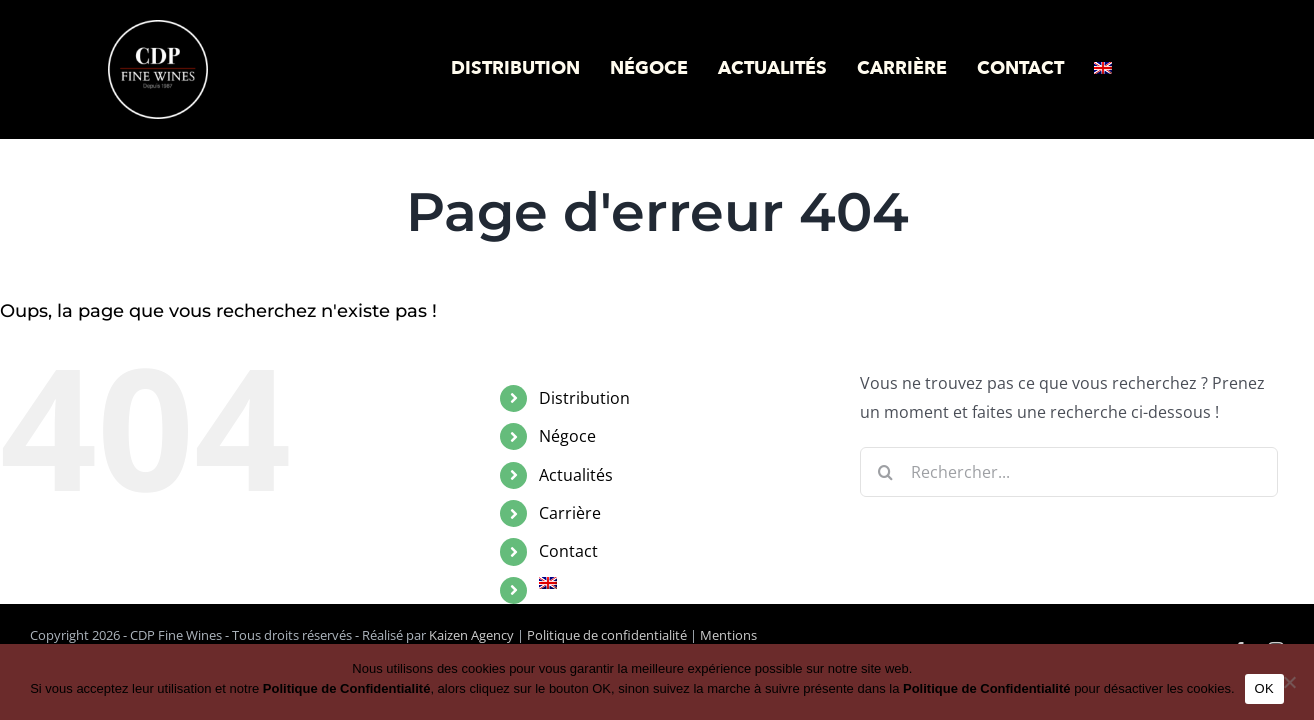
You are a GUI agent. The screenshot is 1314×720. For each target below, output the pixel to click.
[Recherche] (885, 472)
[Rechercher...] (1069, 472)
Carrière (570, 513)
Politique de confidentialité (607, 635)
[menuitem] (1103, 69)
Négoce (567, 436)
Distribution (584, 398)
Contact (568, 551)
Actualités (576, 475)
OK (1264, 688)
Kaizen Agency (471, 635)
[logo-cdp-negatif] (158, 28)
